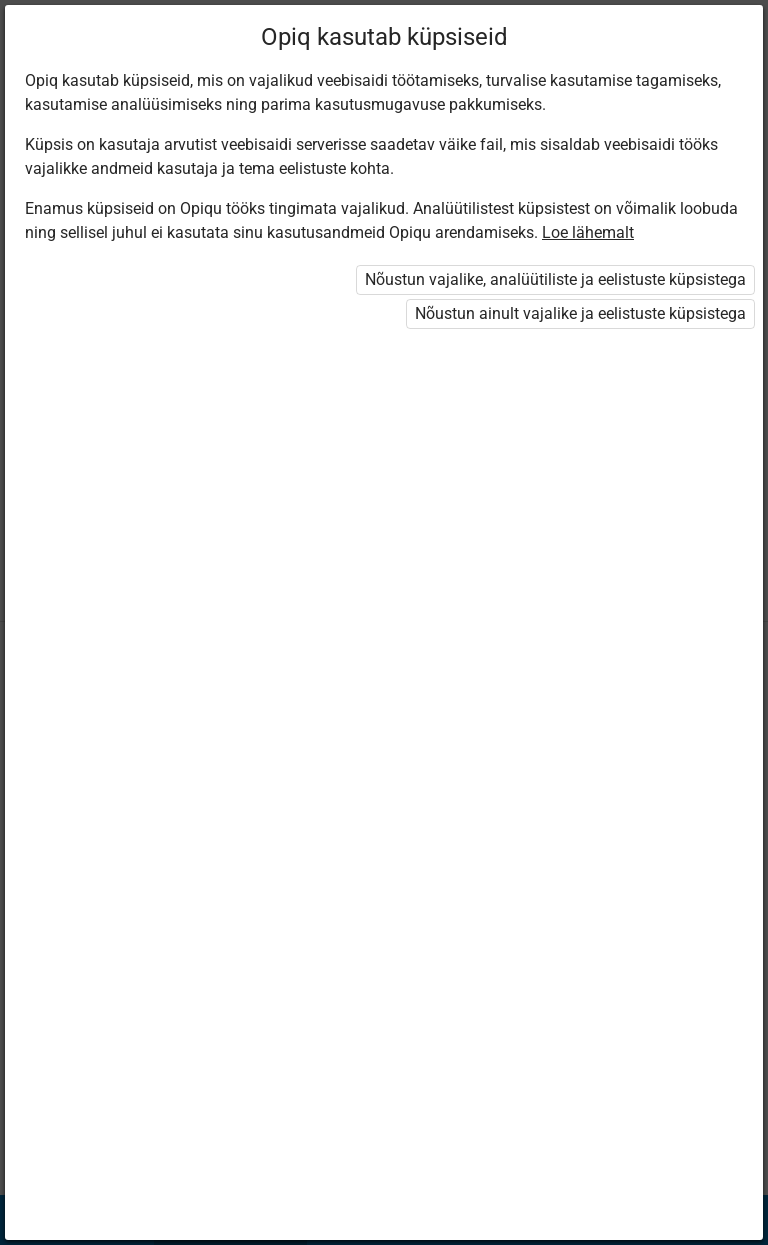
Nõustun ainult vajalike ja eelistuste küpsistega (580, 313)
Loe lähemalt (588, 232)
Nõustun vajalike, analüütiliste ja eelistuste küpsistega (555, 279)
